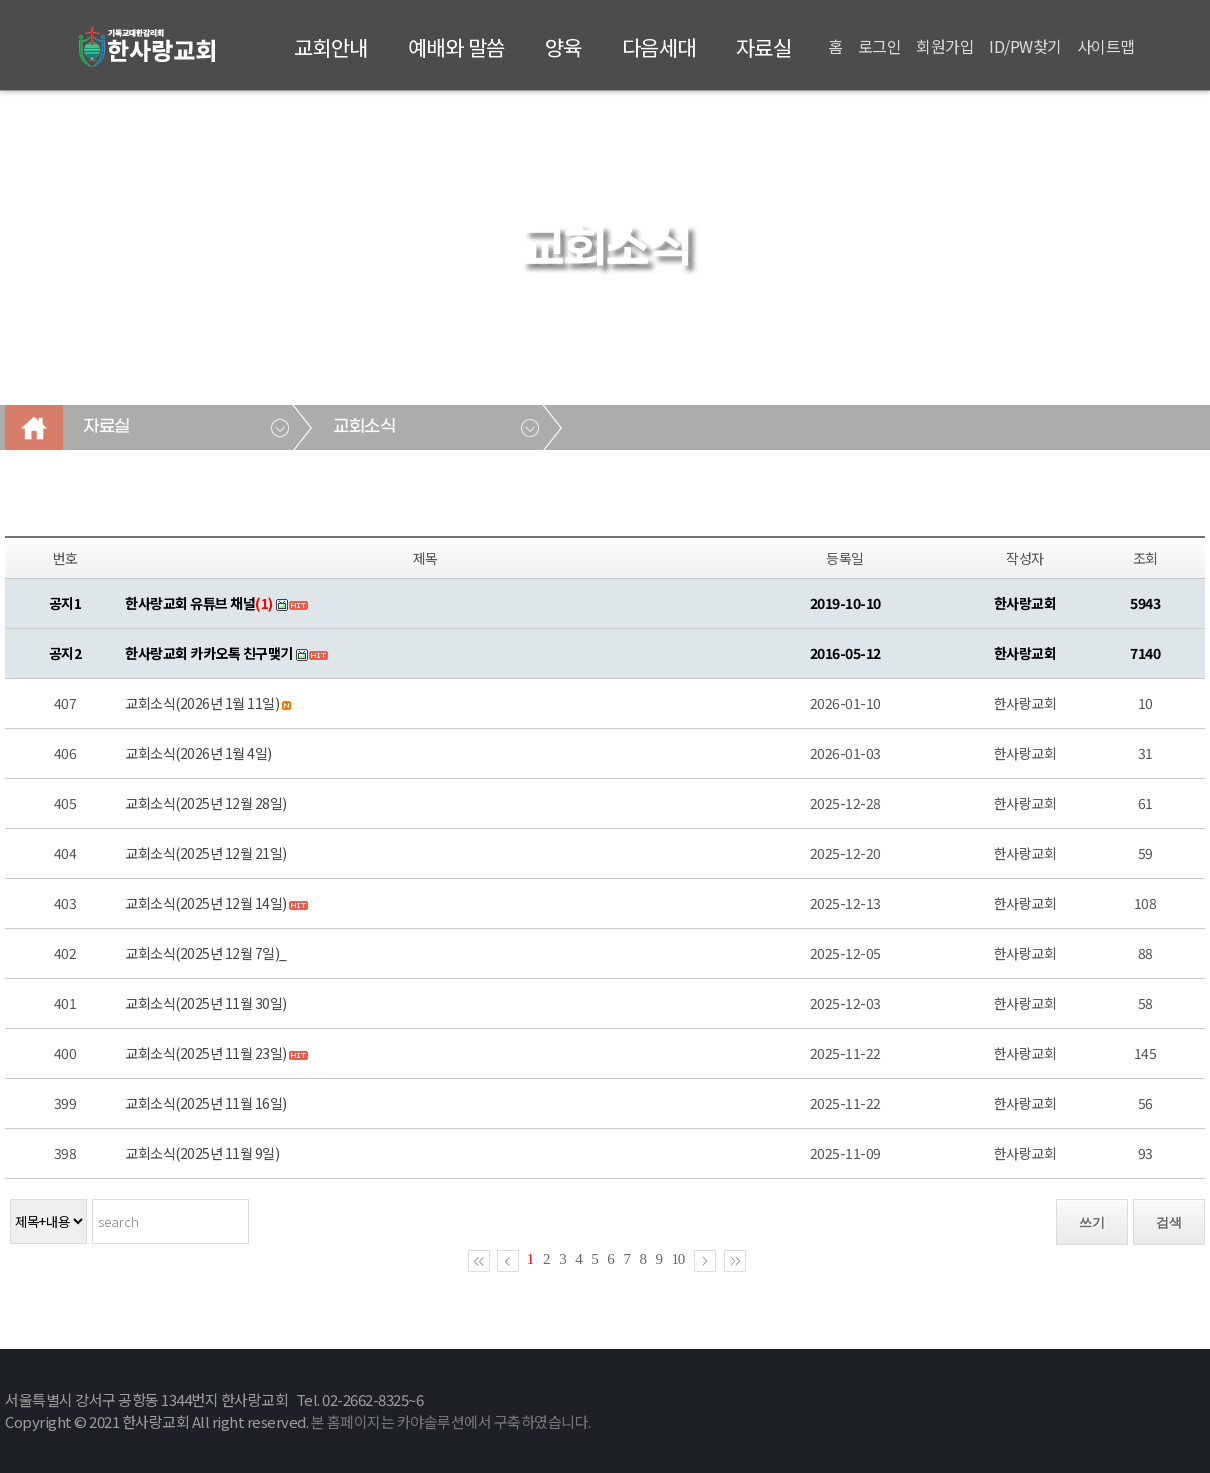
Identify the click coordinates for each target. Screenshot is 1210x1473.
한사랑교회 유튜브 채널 (199, 603)
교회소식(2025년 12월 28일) (206, 803)
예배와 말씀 (456, 47)
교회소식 (364, 427)
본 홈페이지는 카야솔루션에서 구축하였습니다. (451, 1421)
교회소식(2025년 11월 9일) (202, 1153)
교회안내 (331, 47)
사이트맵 (1106, 46)
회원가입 (945, 46)
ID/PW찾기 (1025, 46)
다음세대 (659, 47)
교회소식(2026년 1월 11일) (202, 703)
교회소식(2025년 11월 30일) (206, 1003)
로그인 (880, 46)
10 (678, 1259)
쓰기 (1092, 1222)
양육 (563, 47)
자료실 (764, 47)
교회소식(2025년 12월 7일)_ (206, 953)
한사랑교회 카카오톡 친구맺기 (209, 653)
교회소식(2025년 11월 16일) (206, 1103)
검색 (1169, 1222)
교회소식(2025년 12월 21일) (206, 853)
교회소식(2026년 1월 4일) (198, 753)
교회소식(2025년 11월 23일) (206, 1053)
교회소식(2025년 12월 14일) (206, 903)
